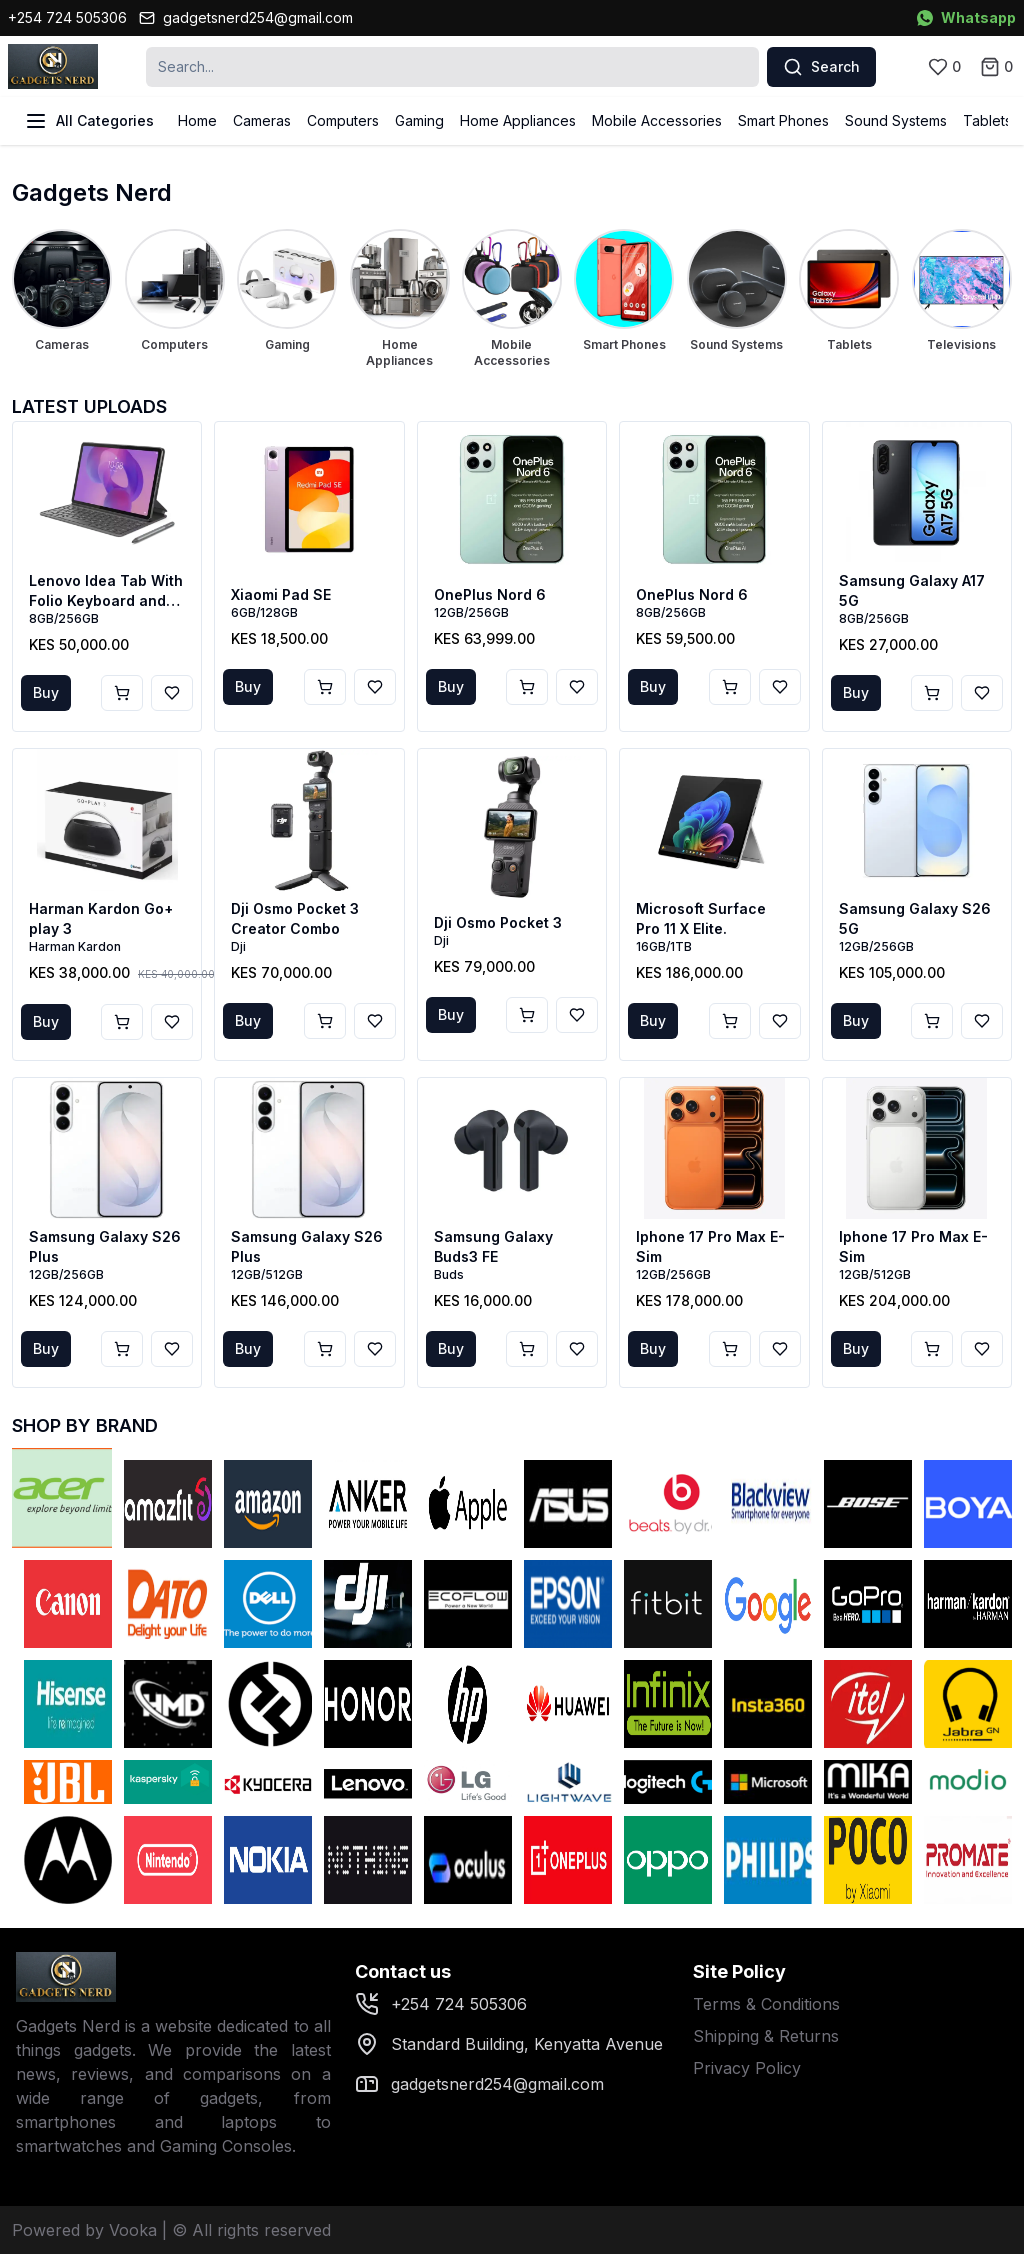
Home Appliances (518, 120)
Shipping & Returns (766, 2036)
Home (197, 120)
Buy (46, 692)
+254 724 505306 (67, 17)
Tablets (987, 120)
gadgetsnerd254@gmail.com (246, 17)
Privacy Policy (747, 2068)
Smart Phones (783, 120)
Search (821, 67)
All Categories (89, 121)
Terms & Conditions (766, 2004)
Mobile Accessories (657, 120)
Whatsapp (966, 17)
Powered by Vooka (84, 2230)
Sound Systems (896, 120)
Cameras (262, 120)
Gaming (419, 120)
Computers (343, 120)
